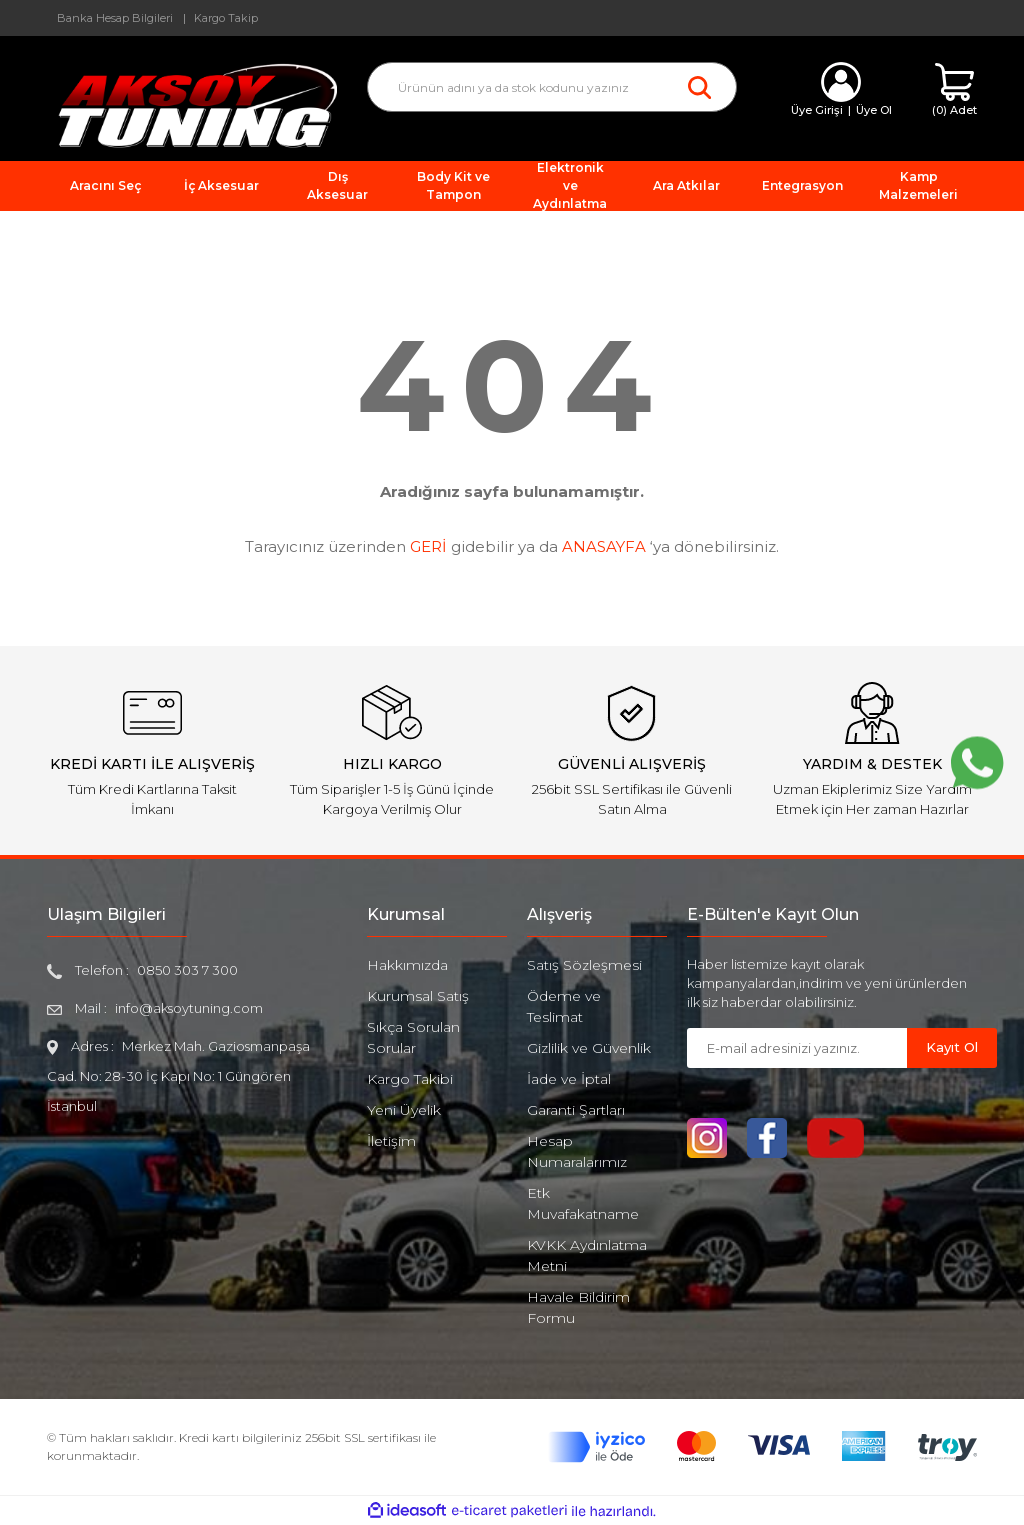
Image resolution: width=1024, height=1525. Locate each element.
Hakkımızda (407, 965)
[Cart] (954, 90)
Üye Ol (874, 110)
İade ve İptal (569, 1079)
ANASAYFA (604, 546)
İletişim (391, 1141)
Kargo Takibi (410, 1079)
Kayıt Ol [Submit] (952, 1047)
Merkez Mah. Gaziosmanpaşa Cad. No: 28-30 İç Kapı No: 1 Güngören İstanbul (178, 1076)
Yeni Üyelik (404, 1110)
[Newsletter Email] (797, 1048)
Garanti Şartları (576, 1110)
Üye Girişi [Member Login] (817, 110)
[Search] (552, 87)
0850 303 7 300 (187, 970)
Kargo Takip (226, 18)
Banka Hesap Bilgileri (115, 18)
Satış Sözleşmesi (584, 965)
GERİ (428, 546)
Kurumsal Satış (418, 996)
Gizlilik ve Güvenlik (589, 1048)
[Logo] (192, 104)
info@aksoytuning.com (189, 1008)
